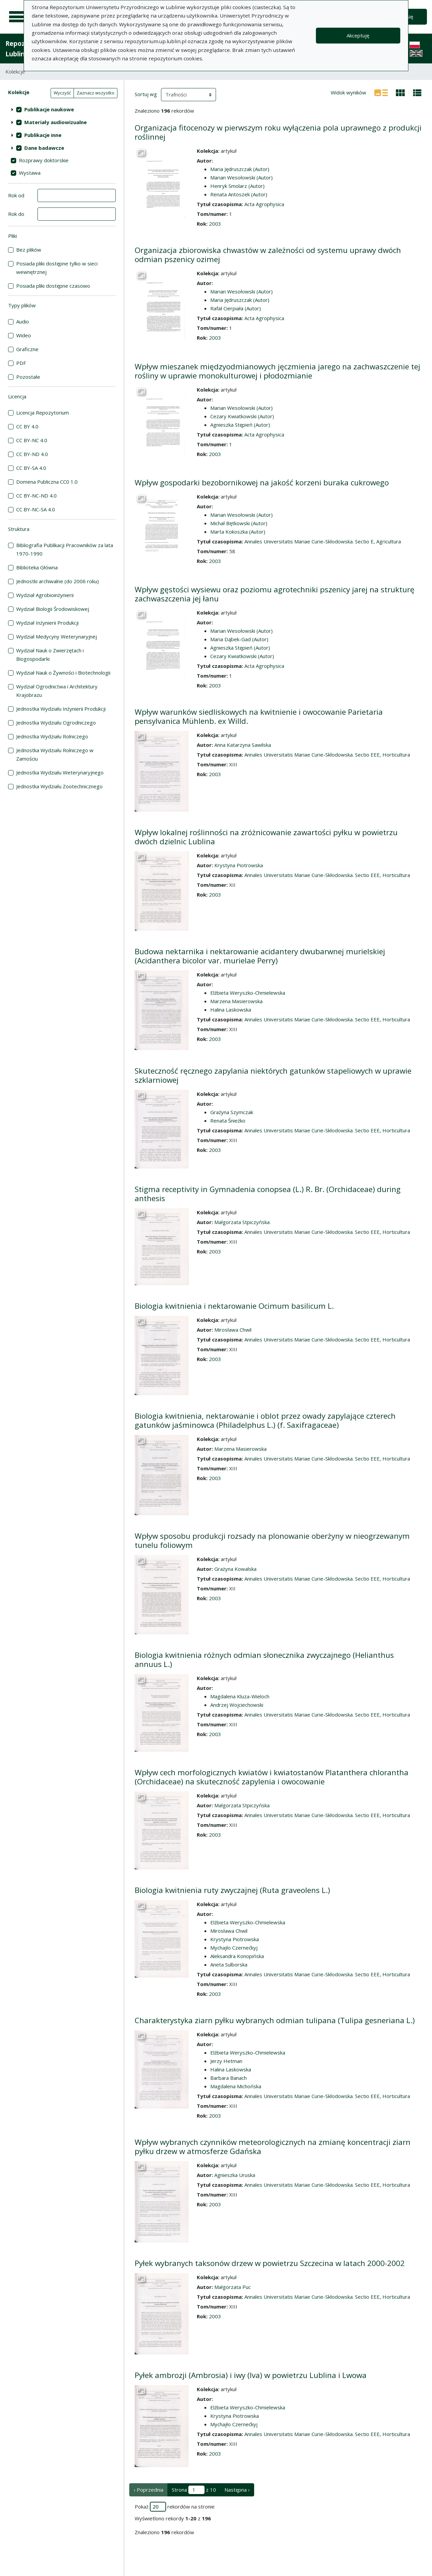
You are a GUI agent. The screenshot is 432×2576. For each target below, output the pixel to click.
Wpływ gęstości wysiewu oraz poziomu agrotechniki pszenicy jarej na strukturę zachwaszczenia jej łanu (274, 594)
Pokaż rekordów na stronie (175, 2507)
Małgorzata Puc (232, 2287)
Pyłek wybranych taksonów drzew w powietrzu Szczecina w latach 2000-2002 (270, 2263)
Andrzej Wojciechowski (236, 1704)
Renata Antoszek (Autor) (238, 194)
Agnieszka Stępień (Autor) (240, 424)
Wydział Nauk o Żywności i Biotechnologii (63, 672)
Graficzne (27, 349)
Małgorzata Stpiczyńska (242, 1222)
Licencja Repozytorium (42, 412)
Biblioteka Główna (37, 567)
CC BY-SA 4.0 (31, 467)
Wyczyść (62, 93)
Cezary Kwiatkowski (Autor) (242, 416)
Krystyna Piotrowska (238, 865)
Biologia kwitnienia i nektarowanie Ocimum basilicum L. (234, 1306)
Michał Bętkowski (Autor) (238, 523)
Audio (22, 321)
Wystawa (29, 172)
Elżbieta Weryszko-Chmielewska (247, 992)
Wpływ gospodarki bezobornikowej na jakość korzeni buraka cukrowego (262, 482)
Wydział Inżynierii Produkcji (47, 622)
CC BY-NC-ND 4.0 (36, 495)
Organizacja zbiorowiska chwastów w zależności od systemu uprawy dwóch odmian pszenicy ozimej (268, 254)
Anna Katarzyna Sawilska (242, 744)
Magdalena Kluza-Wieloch (239, 1696)
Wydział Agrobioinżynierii (45, 595)
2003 (215, 223)
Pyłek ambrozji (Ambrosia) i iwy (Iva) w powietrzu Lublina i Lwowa (251, 2375)
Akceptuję (358, 35)
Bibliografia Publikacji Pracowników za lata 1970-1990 (64, 549)
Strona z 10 (194, 2490)
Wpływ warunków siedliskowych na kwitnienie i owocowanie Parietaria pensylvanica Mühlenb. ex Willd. (259, 716)
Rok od (16, 195)
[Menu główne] (17, 17)
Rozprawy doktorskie (44, 160)
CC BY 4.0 (27, 426)
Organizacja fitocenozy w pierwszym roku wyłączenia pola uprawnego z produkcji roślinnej (278, 132)
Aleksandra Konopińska (237, 1956)
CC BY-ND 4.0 (32, 454)
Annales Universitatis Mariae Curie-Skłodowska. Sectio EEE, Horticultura (327, 754)
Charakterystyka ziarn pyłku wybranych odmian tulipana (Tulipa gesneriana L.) (275, 2020)
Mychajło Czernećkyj (234, 1947)
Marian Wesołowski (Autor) (241, 177)
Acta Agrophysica (264, 204)
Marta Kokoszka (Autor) (237, 531)
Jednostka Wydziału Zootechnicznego (59, 786)
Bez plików (28, 249)
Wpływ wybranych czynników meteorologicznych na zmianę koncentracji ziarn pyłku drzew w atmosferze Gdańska (272, 2146)
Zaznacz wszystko (95, 93)
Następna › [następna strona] (237, 2489)
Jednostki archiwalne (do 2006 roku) (57, 581)
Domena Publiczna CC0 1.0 (47, 481)
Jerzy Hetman (226, 2061)
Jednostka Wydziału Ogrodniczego (56, 722)
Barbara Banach (228, 2077)
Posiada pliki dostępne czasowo (53, 285)
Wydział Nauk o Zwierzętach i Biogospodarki (50, 654)
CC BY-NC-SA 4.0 (35, 509)
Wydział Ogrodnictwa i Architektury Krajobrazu (57, 690)
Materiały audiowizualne (55, 122)
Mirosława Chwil (232, 1329)
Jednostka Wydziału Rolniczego (52, 736)
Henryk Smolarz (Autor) (237, 185)
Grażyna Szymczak (231, 1112)
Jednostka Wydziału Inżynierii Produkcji (61, 708)
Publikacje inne (42, 135)
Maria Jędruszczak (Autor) (239, 169)
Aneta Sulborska (228, 1964)
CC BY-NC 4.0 (31, 440)
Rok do (16, 213)
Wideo (23, 335)
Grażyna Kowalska (235, 1568)
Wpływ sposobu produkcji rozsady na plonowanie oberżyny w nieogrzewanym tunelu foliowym (272, 1540)
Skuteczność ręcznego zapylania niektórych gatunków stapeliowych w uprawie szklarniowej (273, 1075)
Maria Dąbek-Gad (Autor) (239, 639)
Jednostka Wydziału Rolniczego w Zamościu (54, 754)
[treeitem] (62, 109)
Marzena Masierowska (236, 1001)
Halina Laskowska (230, 1009)
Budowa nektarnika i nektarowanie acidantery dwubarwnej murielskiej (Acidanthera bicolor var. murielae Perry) (260, 956)
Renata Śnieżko (227, 1120)
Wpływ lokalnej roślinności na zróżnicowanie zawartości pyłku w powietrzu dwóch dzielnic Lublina (266, 837)
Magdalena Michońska (235, 2086)
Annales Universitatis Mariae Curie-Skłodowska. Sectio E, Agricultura (322, 541)
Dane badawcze (44, 147)
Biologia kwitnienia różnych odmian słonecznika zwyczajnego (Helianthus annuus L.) (264, 1659)
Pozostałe (28, 376)
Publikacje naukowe (49, 109)
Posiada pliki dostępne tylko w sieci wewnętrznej (57, 267)
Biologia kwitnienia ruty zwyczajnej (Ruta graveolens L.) (232, 1890)
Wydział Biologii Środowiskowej (52, 608)
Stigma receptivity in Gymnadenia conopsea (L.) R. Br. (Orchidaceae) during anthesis (268, 1194)
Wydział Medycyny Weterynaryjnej (56, 636)
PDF (21, 363)
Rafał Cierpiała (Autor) (235, 308)
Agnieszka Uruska (234, 2175)
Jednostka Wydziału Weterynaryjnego (60, 772)
